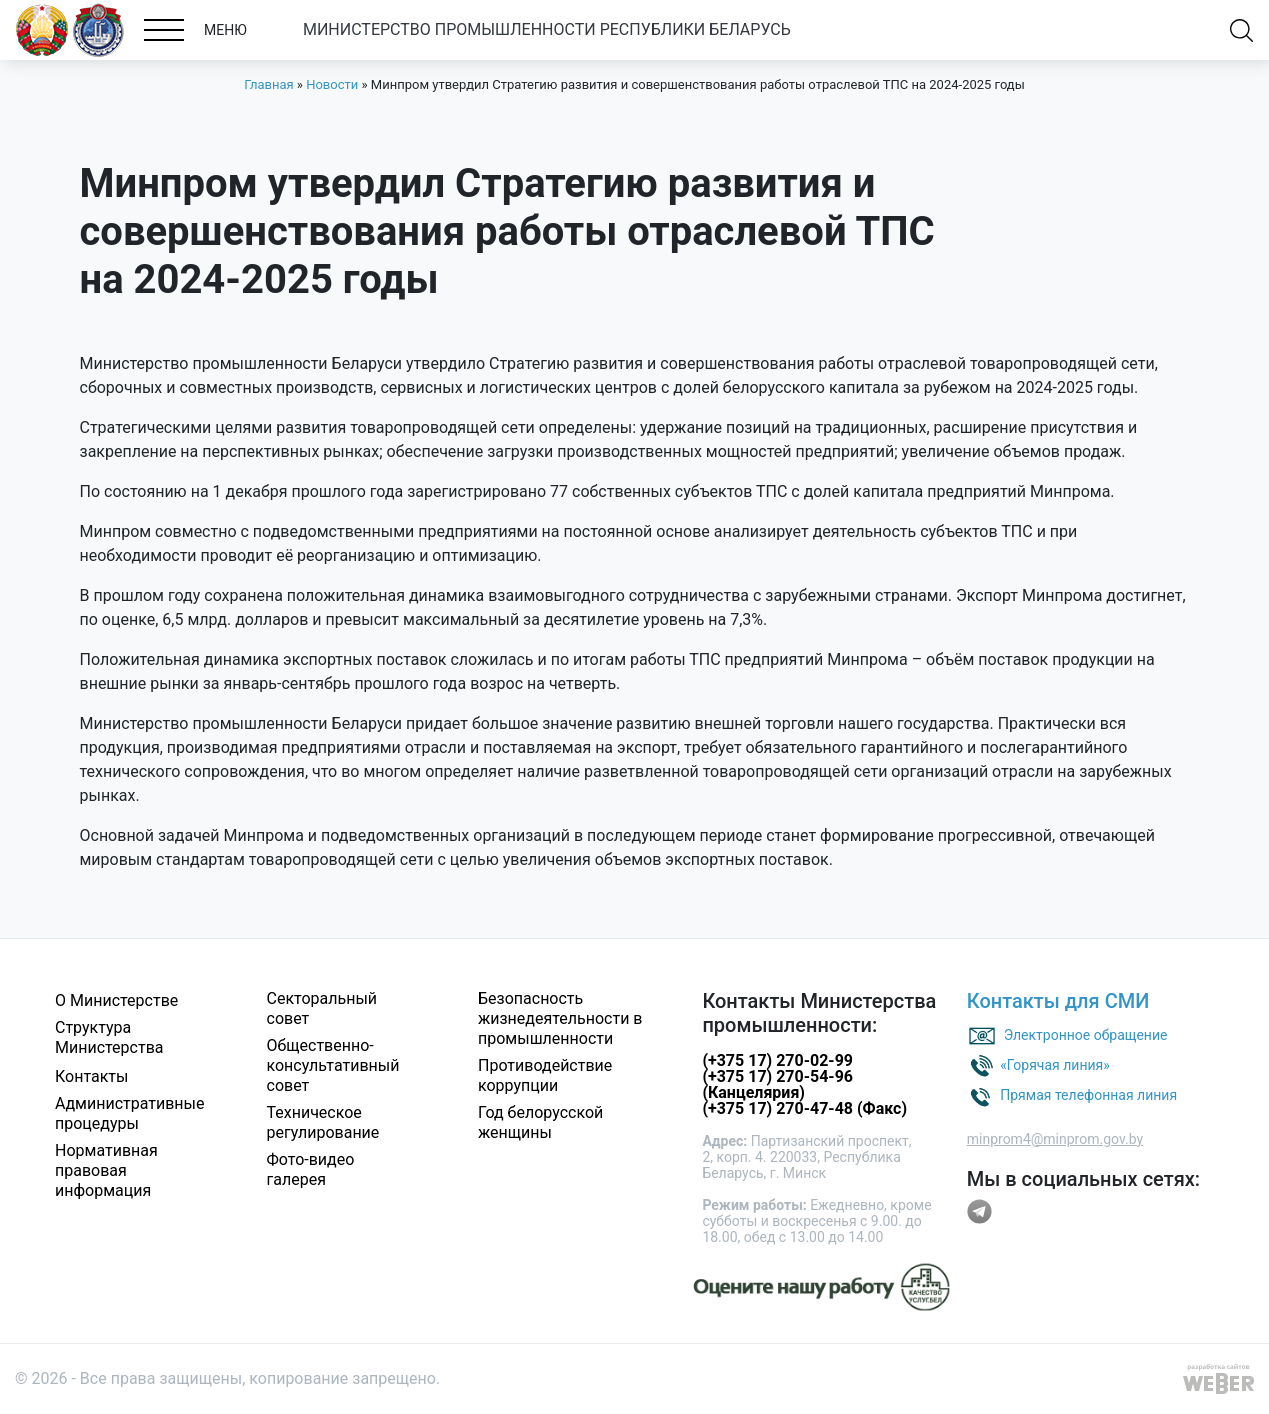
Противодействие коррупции (545, 1075)
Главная (268, 84)
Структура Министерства (109, 1037)
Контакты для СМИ (1058, 1001)
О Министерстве (116, 1000)
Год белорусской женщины (540, 1122)
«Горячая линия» (1055, 1064)
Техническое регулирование (323, 1122)
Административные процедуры (130, 1113)
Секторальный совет (322, 1008)
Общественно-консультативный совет (333, 1065)
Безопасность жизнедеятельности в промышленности (560, 1018)
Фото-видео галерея (311, 1169)
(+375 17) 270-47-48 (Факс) (804, 1108)
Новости (332, 84)
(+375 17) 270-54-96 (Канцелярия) (777, 1084)
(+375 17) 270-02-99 (777, 1060)
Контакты (91, 1076)
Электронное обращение (1086, 1034)
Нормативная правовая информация (106, 1170)
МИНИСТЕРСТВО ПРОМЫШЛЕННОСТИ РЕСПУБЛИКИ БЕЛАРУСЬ (547, 29)
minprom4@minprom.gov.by (1055, 1139)
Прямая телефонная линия (1088, 1094)
